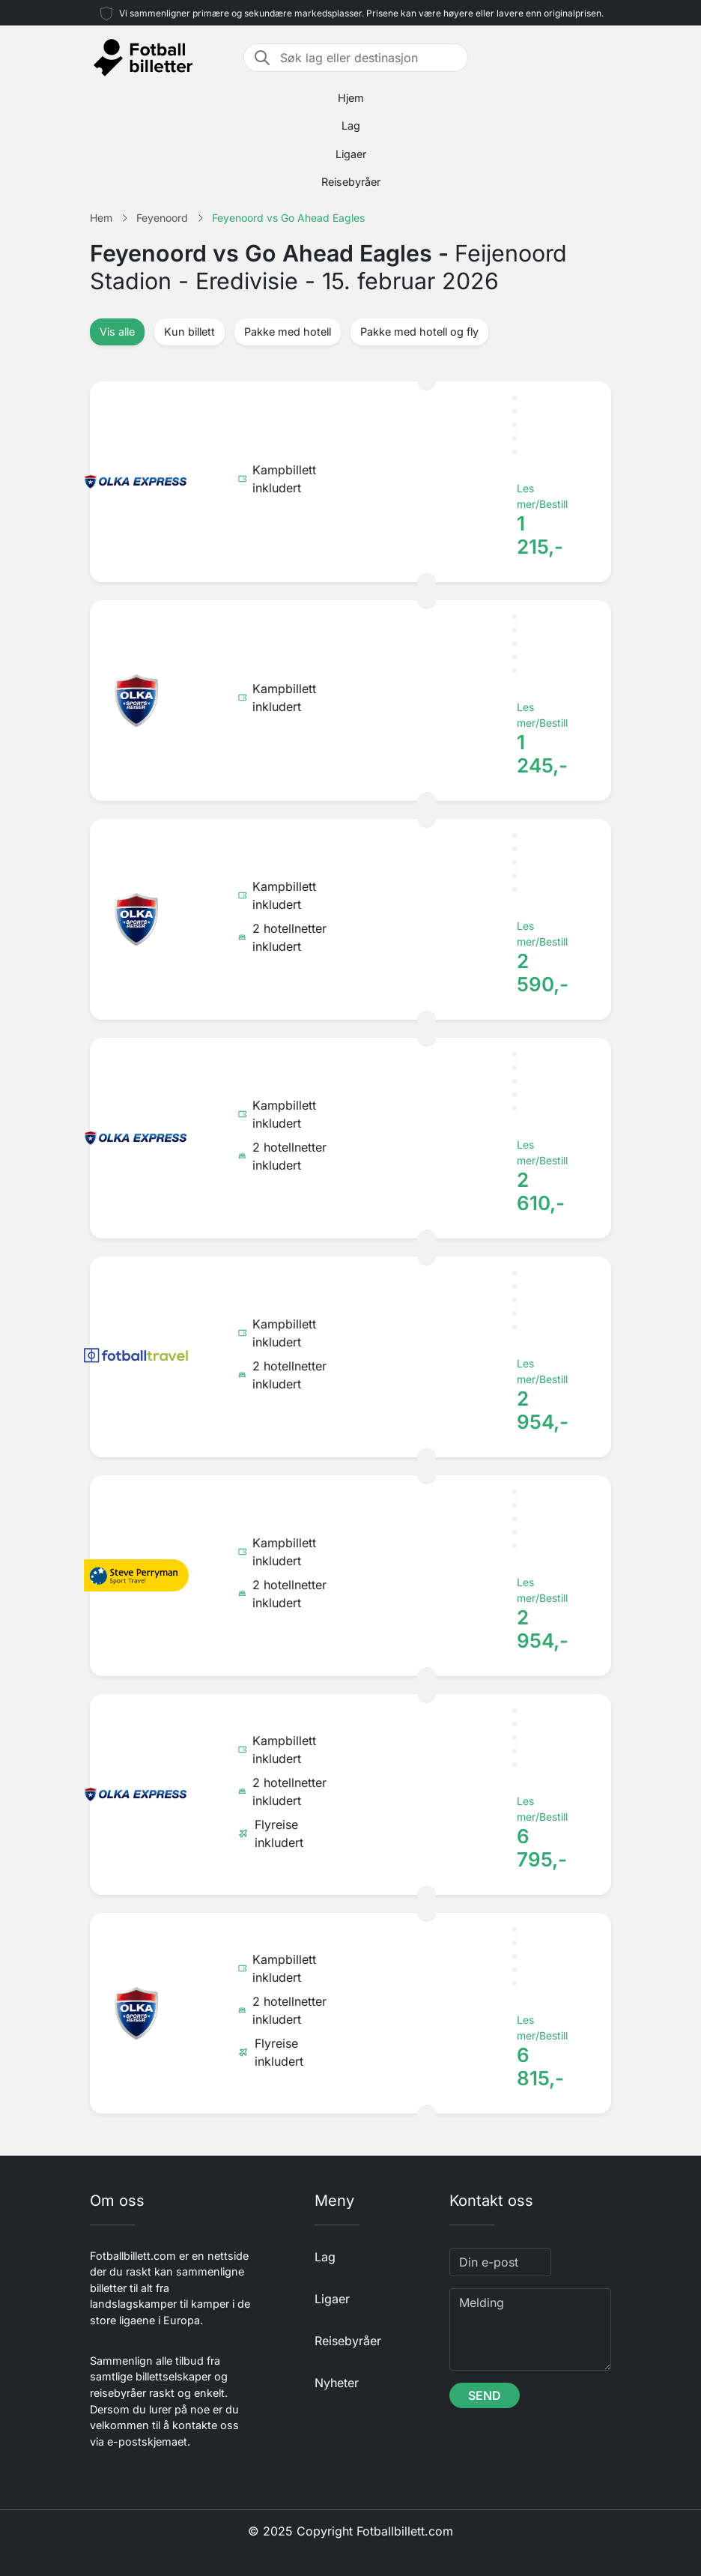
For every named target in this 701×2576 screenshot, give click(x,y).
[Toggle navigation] (602, 58)
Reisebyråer (350, 181)
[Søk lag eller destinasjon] (369, 57)
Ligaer (351, 154)
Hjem (351, 97)
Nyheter (337, 2382)
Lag (351, 125)
